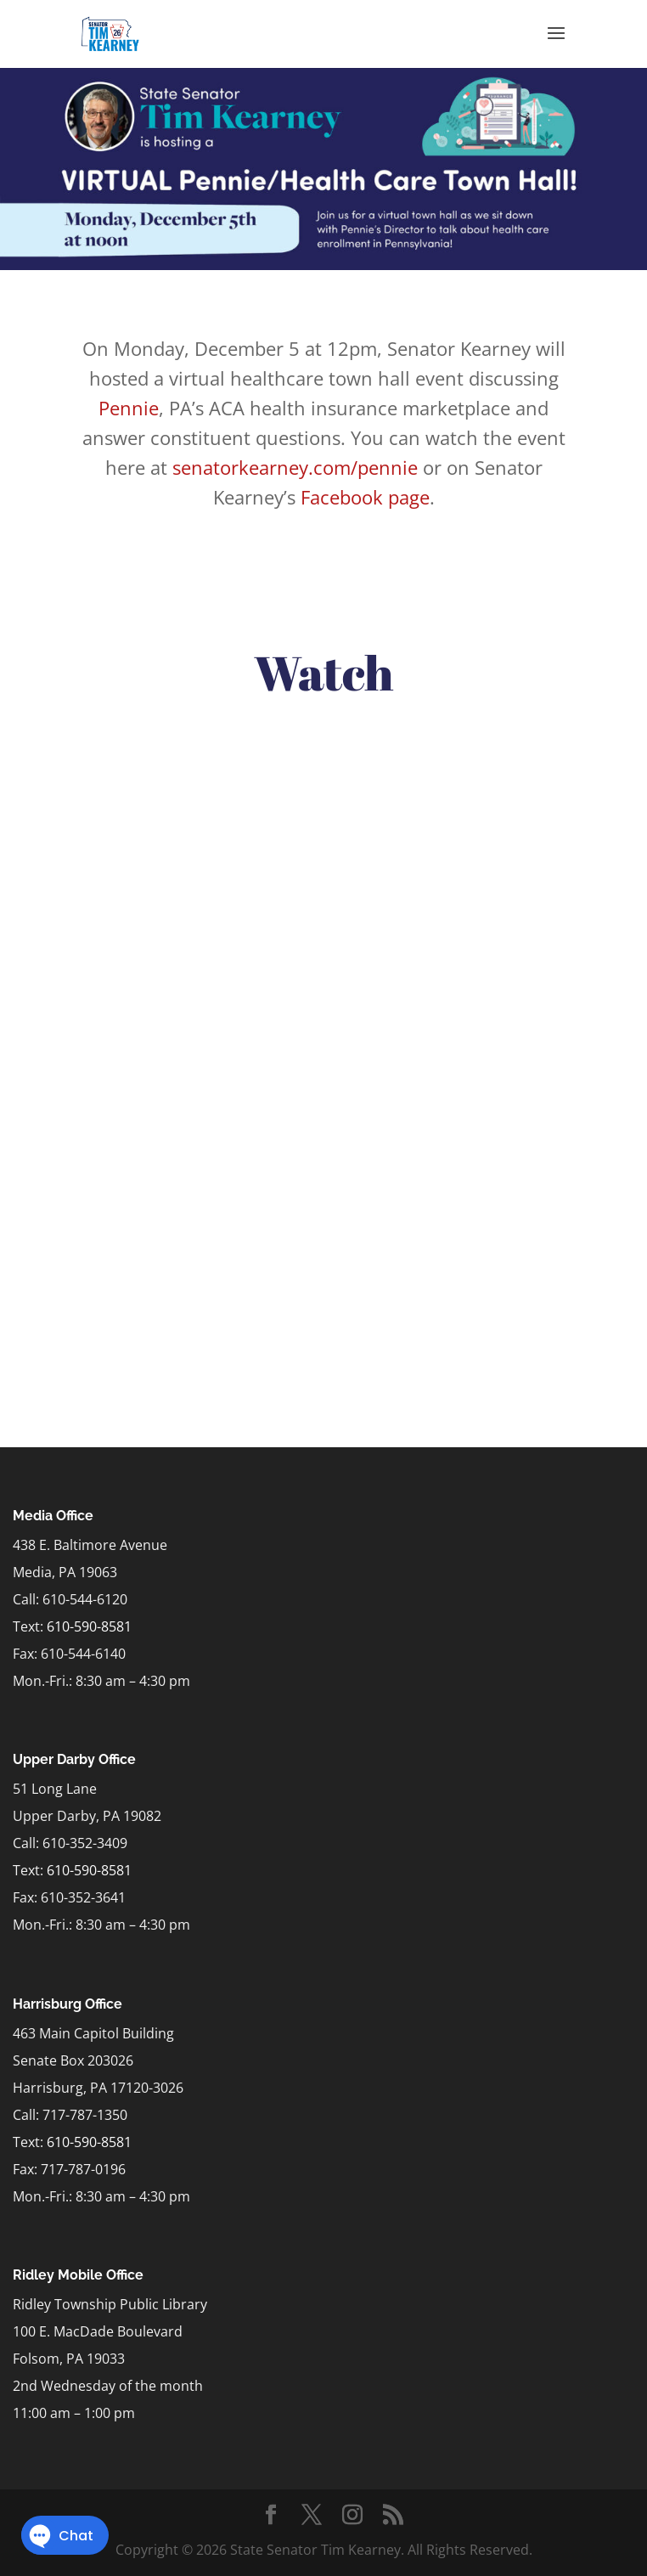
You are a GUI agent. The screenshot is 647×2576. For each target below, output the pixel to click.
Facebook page (365, 497)
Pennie (128, 407)
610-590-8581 (89, 1626)
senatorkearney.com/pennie (295, 467)
